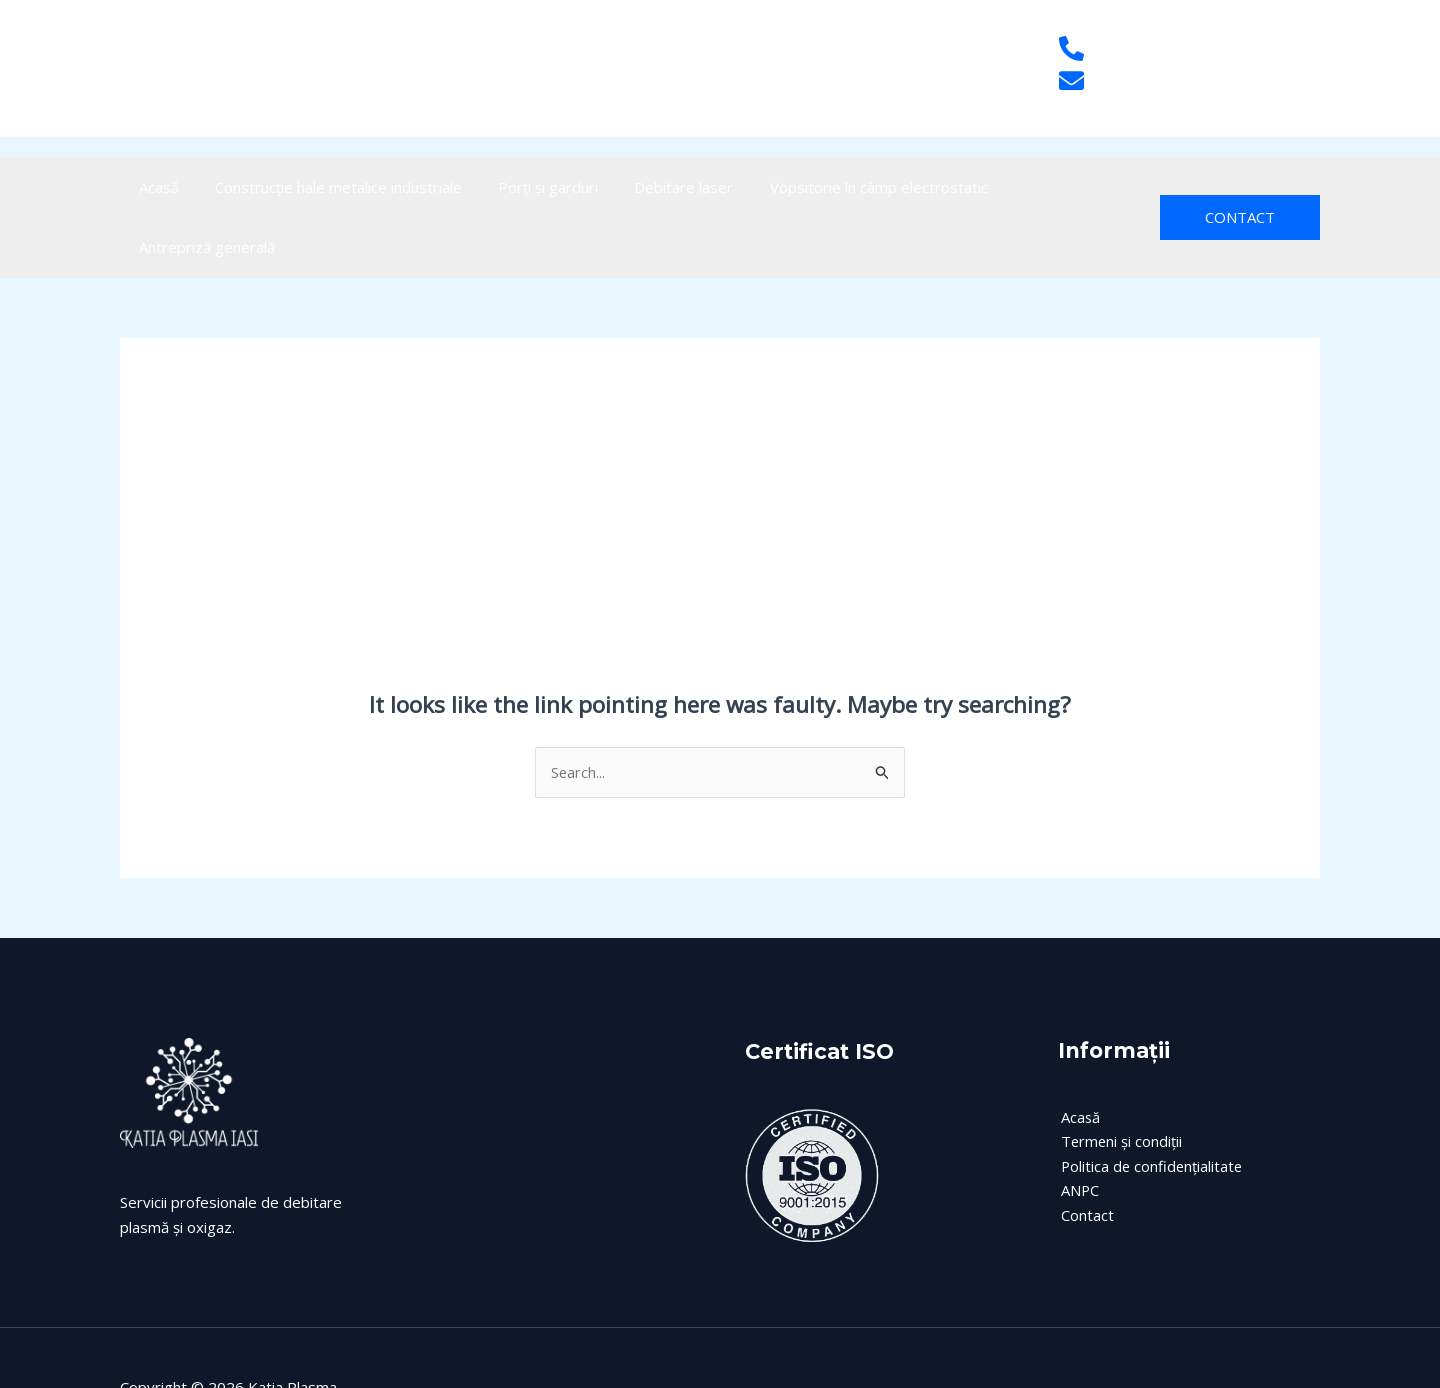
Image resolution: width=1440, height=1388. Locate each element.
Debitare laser (646, 187)
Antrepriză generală (1032, 187)
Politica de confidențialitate (1150, 1107)
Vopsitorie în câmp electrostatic (830, 187)
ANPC (1077, 1132)
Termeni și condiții (1119, 1082)
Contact (1084, 1156)
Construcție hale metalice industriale (323, 187)
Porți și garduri (522, 187)
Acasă (155, 187)
